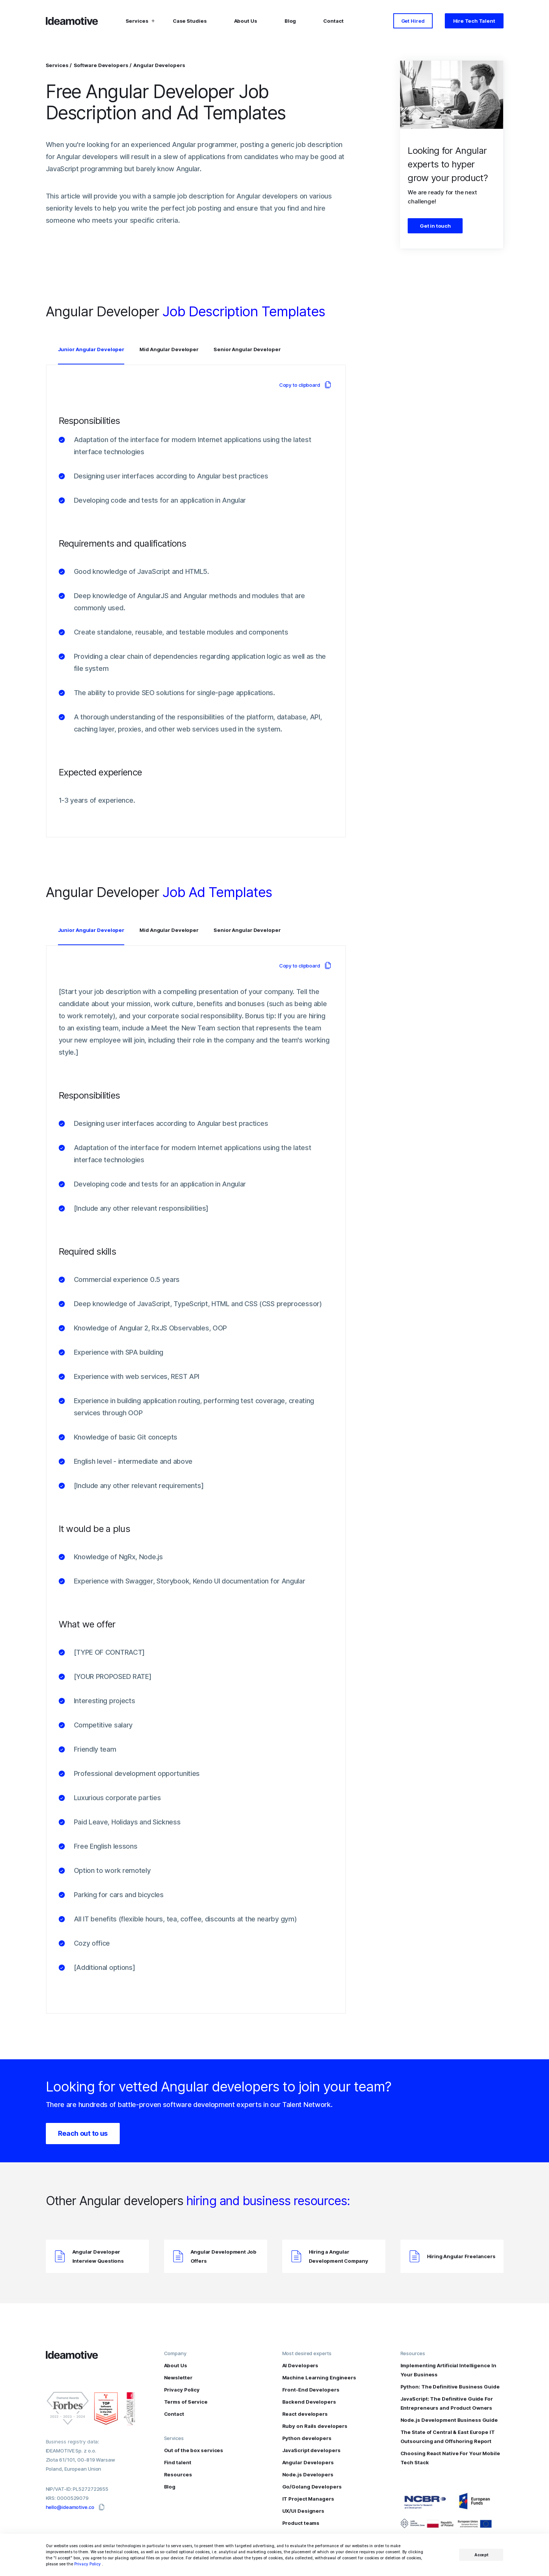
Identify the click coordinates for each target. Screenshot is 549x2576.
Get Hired (413, 23)
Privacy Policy (87, 2564)
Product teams (301, 2523)
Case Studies (190, 23)
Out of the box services (194, 2450)
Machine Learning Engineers (319, 2377)
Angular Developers (159, 65)
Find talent (177, 2462)
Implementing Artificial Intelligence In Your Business (448, 2369)
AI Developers (300, 2365)
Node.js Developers (307, 2474)
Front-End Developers (310, 2390)
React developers (305, 2414)
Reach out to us (83, 2133)
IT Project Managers (308, 2499)
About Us (245, 23)
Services (58, 65)
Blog (290, 23)
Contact (333, 23)
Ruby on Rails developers (315, 2426)
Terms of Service (186, 2402)
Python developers (307, 2438)
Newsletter (178, 2377)
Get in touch (435, 226)
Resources (178, 2474)
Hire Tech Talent (474, 23)
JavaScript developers (311, 2450)
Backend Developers (309, 2402)
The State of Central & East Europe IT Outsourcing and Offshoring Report (447, 2436)
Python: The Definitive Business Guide (450, 2387)
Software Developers (102, 65)
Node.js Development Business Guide (449, 2420)
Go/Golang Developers (312, 2487)
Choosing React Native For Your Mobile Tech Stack (450, 2457)
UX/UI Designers (303, 2511)
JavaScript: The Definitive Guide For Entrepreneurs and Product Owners (446, 2403)
